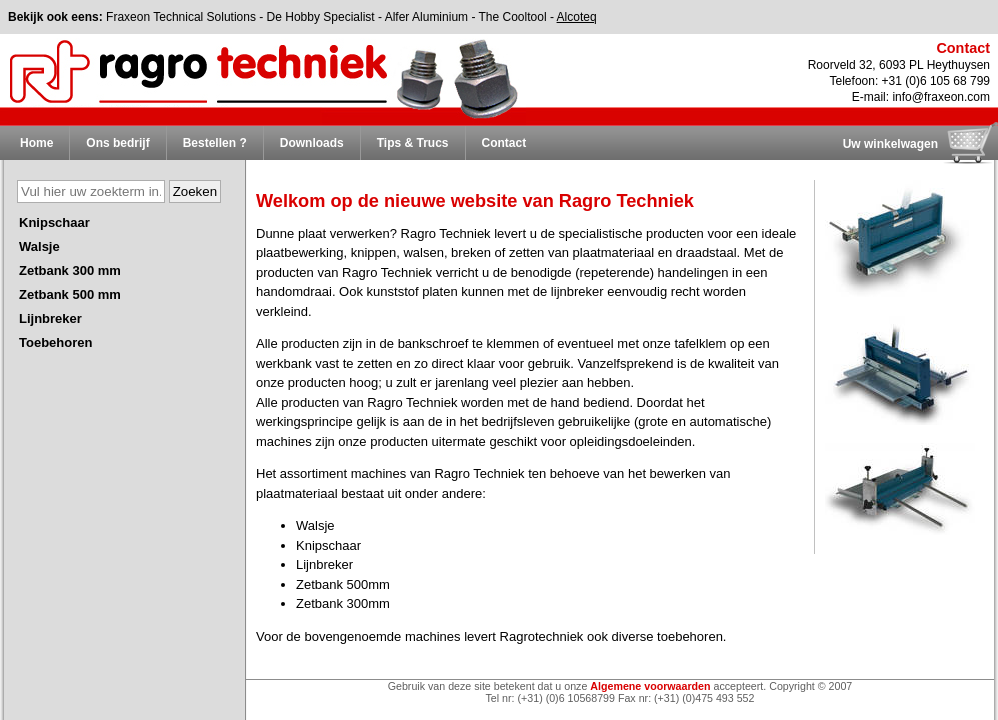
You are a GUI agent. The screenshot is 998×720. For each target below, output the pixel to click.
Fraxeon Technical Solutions (181, 17)
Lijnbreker (50, 318)
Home (36, 143)
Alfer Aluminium (426, 17)
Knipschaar (54, 222)
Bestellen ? (215, 143)
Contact (504, 143)
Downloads (312, 143)
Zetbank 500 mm (70, 294)
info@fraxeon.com (941, 97)
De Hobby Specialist (321, 17)
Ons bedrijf (117, 143)
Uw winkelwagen (890, 144)
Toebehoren (55, 342)
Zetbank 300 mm (70, 270)
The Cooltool (513, 17)
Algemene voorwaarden (650, 686)
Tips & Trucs (413, 143)
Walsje (39, 246)
